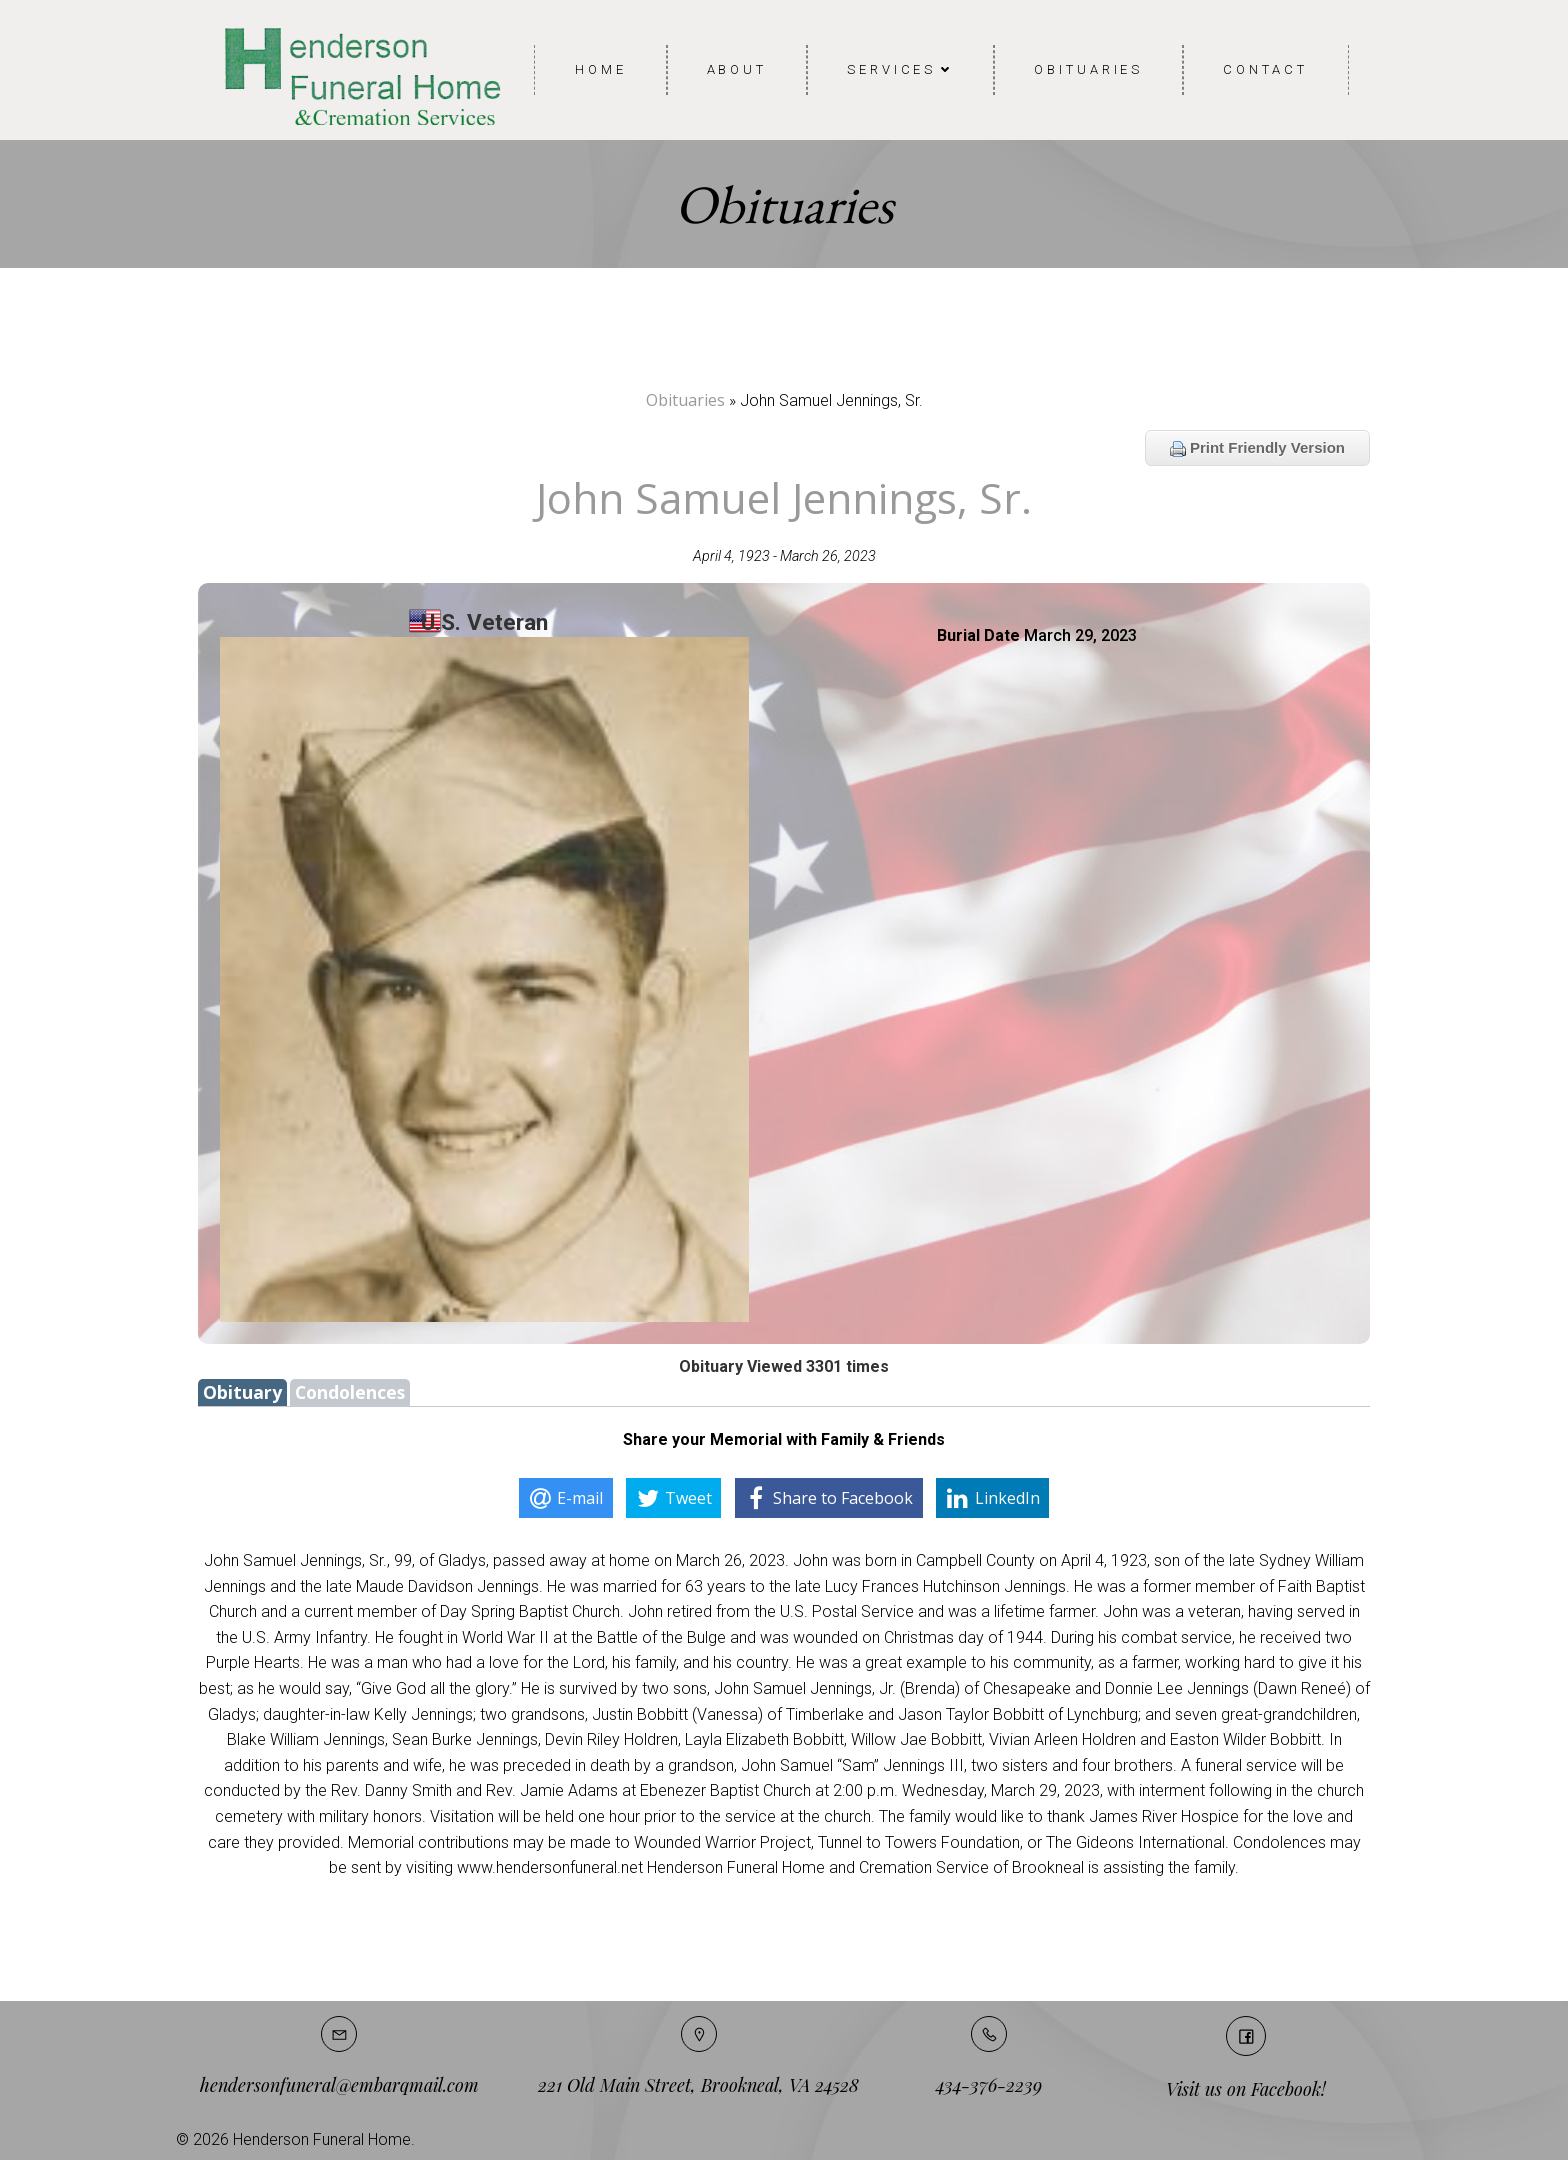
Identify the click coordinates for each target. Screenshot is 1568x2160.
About (737, 69)
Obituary (242, 1392)
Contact (1265, 69)
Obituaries (1088, 69)
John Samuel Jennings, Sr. (784, 497)
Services (900, 69)
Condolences (350, 1392)
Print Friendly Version (1257, 448)
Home (601, 69)
